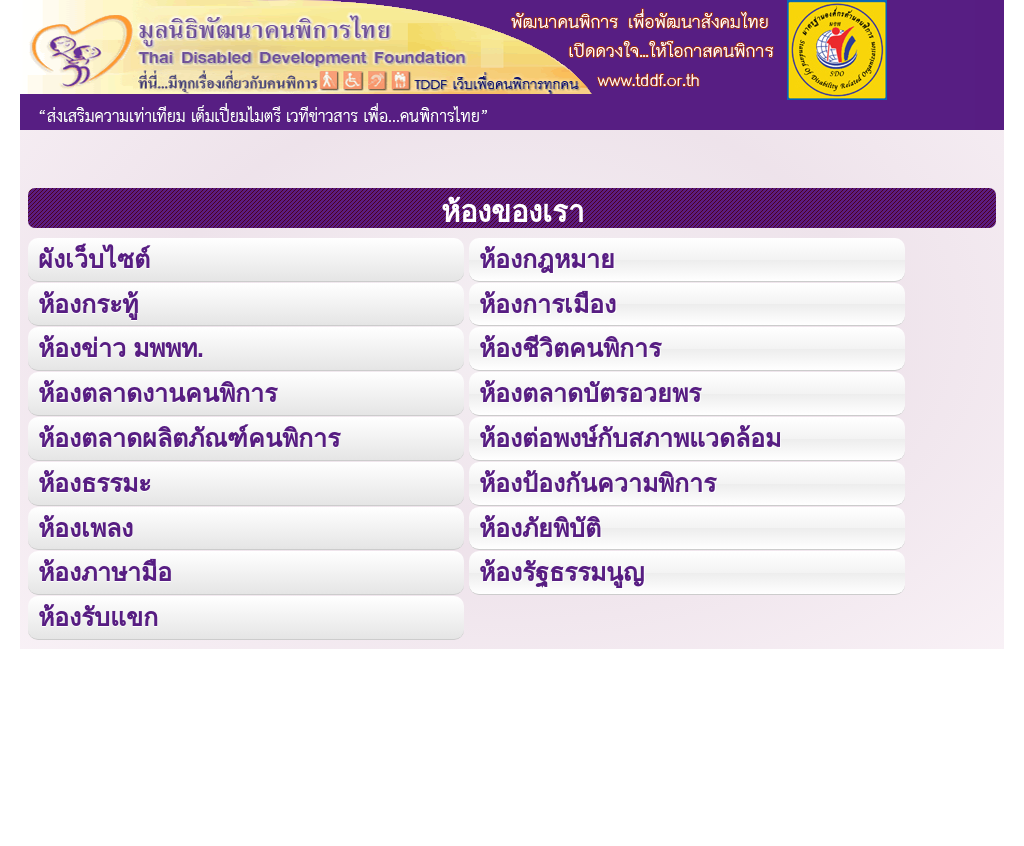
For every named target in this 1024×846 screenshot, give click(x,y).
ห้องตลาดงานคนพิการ (157, 391)
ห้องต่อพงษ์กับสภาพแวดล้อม (630, 435)
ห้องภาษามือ (105, 569)
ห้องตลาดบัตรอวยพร (590, 391)
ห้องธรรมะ (94, 480)
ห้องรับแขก (98, 613)
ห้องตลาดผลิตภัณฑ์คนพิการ (189, 435)
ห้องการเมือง (547, 302)
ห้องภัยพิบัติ (540, 524)
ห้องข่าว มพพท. (121, 347)
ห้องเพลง (85, 524)
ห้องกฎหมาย (547, 258)
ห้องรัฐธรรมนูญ (561, 569)
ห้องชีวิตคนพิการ (570, 347)
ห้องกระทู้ (88, 302)
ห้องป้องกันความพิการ (597, 480)
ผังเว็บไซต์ (93, 258)
